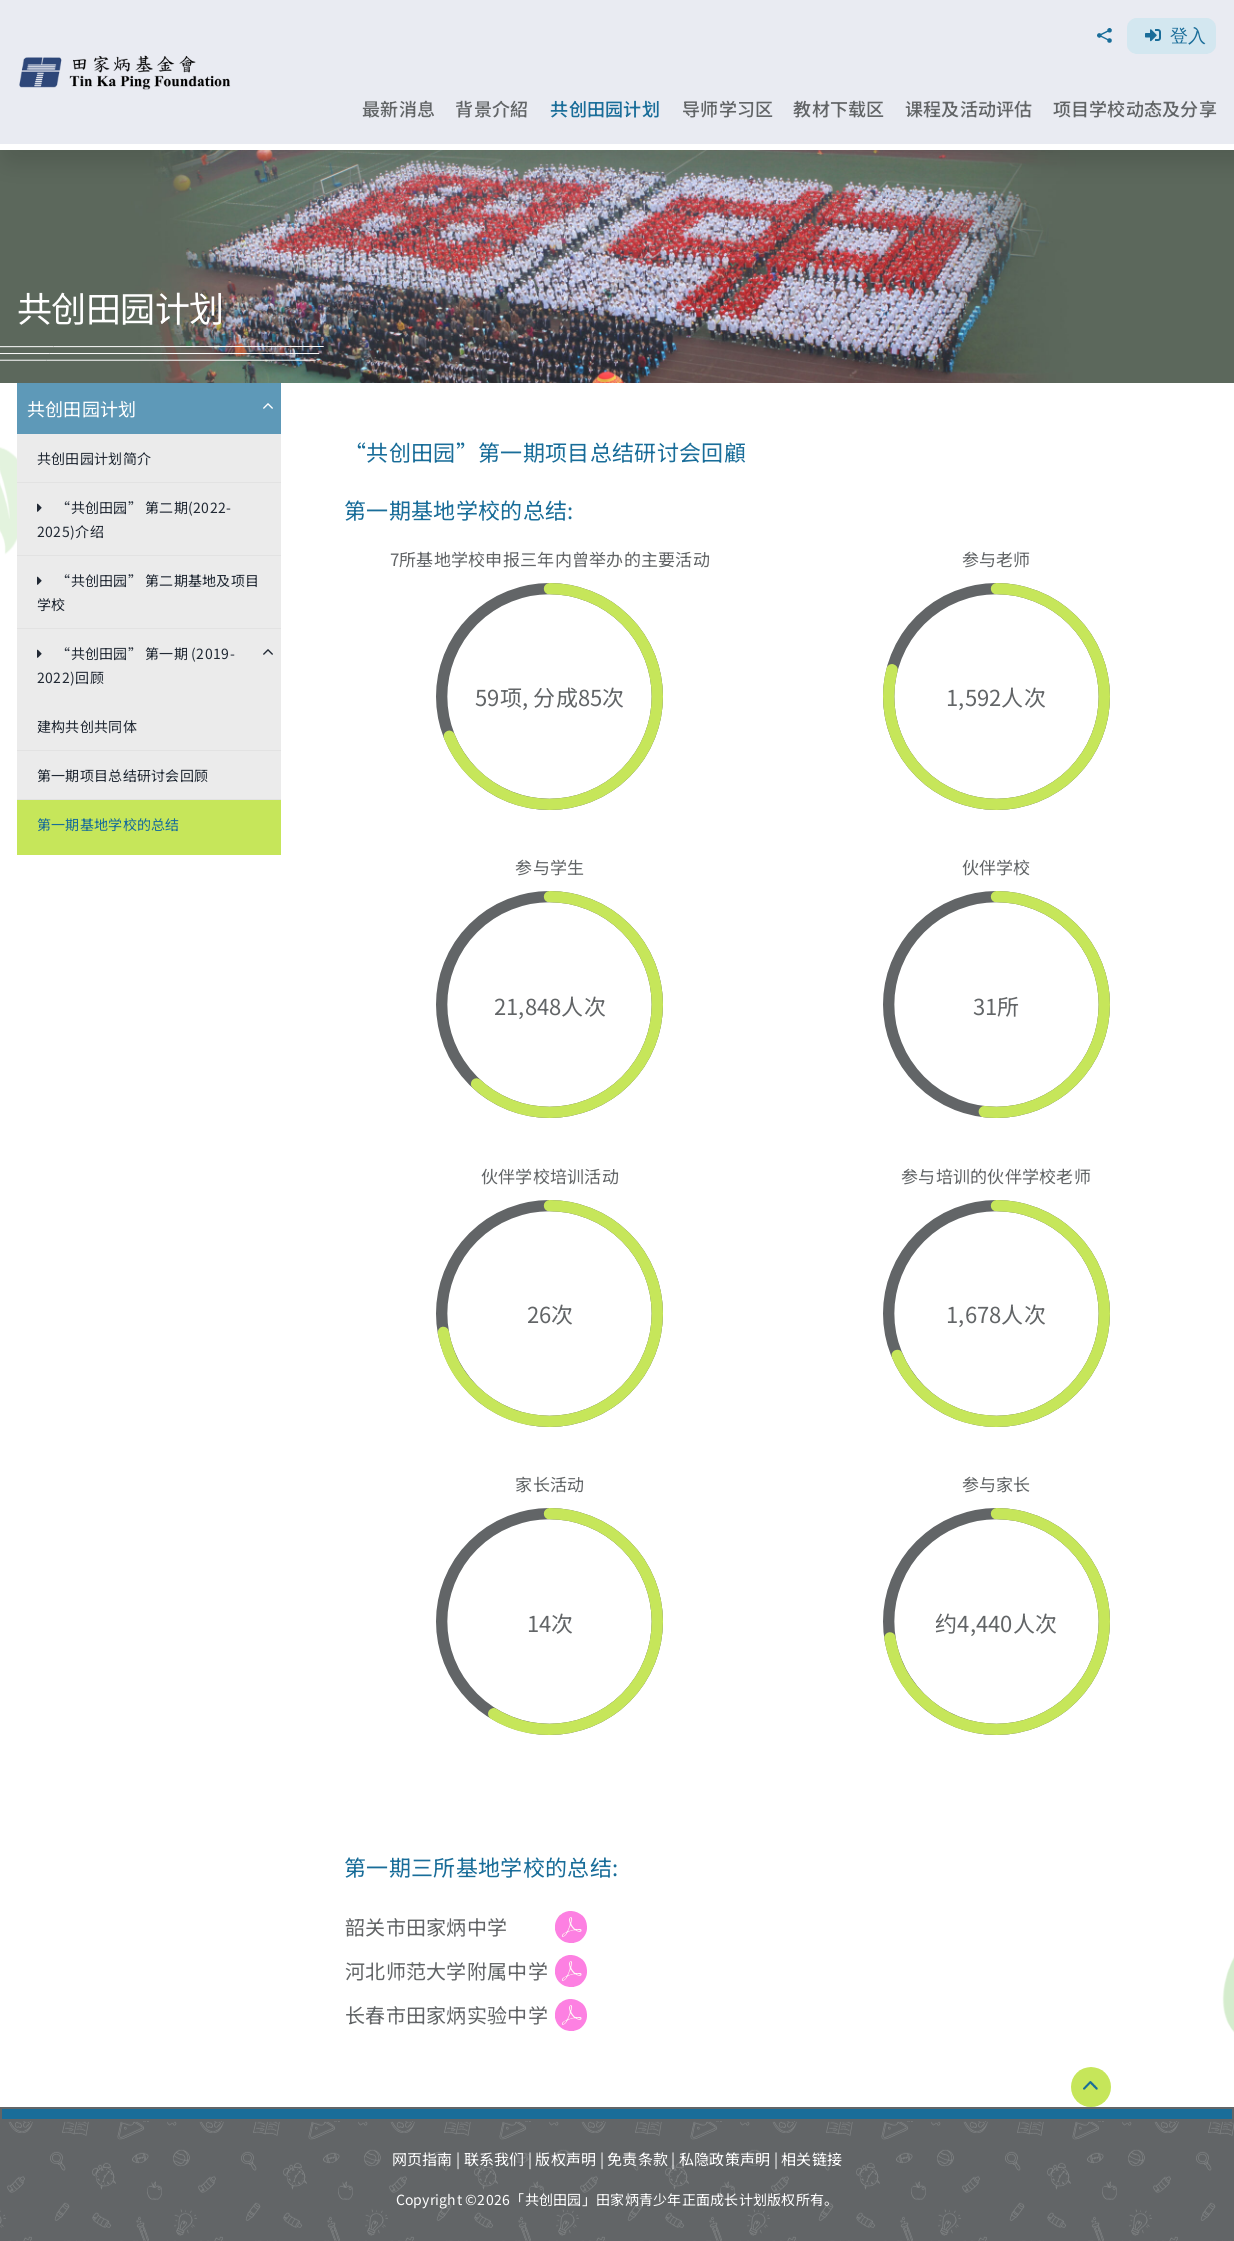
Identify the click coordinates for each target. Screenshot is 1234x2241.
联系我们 (494, 2158)
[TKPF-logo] (128, 62)
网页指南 (422, 2158)
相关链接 (811, 2158)
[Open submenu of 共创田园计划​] (276, 408)
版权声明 (565, 2158)
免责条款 (637, 2158)
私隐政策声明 (725, 2158)
